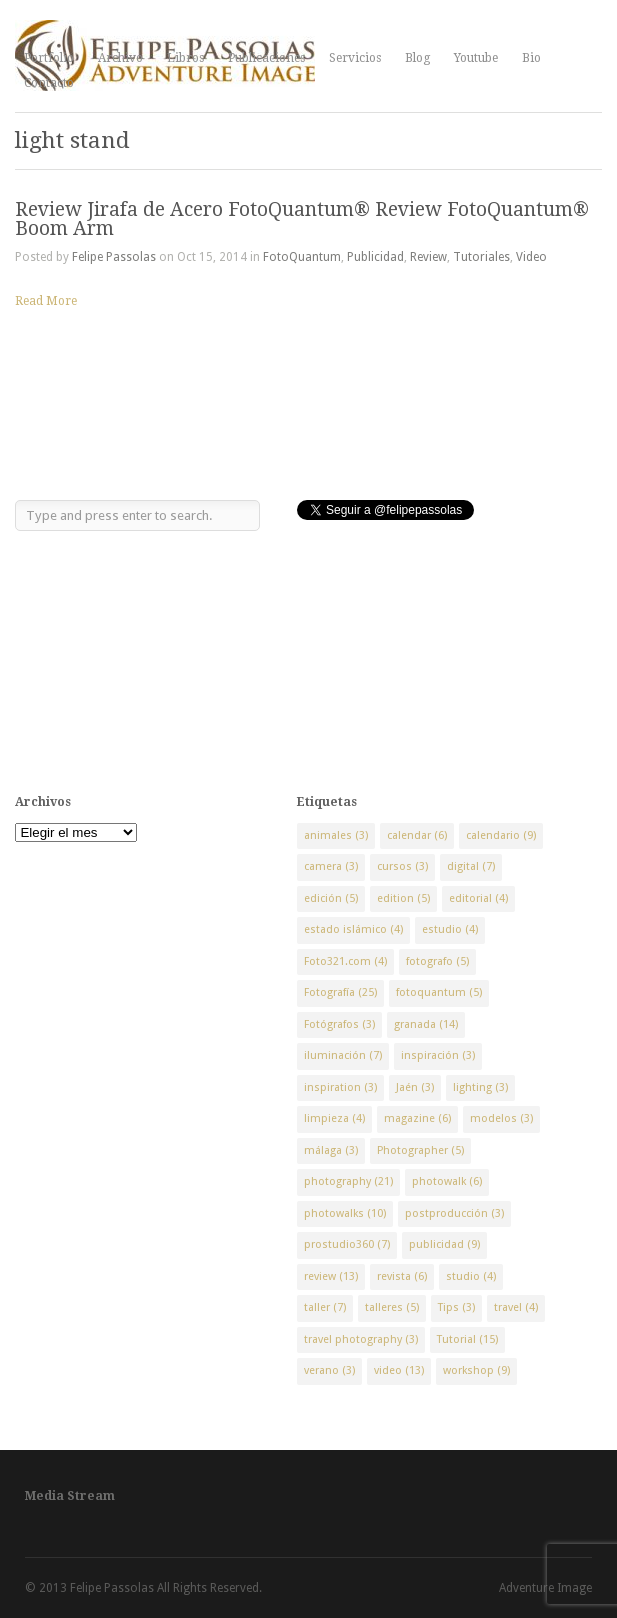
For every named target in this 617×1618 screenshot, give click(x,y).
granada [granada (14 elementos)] (426, 1024)
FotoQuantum (302, 257)
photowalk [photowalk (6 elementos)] (447, 1181)
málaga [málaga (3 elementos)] (331, 1150)
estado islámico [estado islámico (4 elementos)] (353, 929)
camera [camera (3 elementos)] (331, 866)
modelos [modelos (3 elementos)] (501, 1118)
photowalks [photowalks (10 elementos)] (345, 1213)
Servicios (355, 58)
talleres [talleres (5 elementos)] (392, 1307)
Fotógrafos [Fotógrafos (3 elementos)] (339, 1024)
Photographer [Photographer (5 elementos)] (420, 1150)
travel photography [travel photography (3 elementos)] (361, 1339)
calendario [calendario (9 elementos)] (501, 835)
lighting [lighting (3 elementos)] (480, 1087)
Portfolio (49, 58)
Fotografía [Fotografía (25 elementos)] (340, 992)
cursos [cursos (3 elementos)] (402, 866)
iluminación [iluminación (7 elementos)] (343, 1055)
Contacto (49, 83)
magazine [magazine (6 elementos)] (417, 1118)
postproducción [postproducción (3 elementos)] (454, 1213)
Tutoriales (481, 257)
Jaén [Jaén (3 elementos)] (415, 1087)
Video (531, 257)
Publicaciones (266, 58)
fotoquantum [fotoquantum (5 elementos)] (439, 992)
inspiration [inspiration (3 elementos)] (340, 1087)
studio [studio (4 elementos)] (471, 1276)
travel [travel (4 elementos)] (516, 1307)
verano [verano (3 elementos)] (329, 1370)
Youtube (476, 58)
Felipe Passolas (114, 257)
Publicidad (375, 257)
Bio (531, 58)
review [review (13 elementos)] (331, 1276)
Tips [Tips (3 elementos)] (456, 1307)
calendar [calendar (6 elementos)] (417, 835)
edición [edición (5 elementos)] (331, 898)
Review (428, 257)
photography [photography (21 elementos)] (348, 1181)
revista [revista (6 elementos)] (402, 1276)
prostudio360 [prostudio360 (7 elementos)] (347, 1244)
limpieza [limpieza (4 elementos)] (334, 1118)
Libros (185, 58)
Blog (417, 58)
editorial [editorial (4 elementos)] (478, 898)
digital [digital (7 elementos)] (471, 866)
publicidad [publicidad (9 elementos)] (444, 1244)
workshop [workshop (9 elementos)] (476, 1370)
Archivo (120, 58)
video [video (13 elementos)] (399, 1370)
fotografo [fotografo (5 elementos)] (437, 961)
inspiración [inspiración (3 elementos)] (438, 1055)
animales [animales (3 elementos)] (336, 835)
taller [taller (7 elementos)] (325, 1307)
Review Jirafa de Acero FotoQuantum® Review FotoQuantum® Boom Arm (302, 219)
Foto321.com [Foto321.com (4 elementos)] (345, 961)
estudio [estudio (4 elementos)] (450, 929)
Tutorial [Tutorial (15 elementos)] (467, 1339)
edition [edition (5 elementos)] (403, 898)
